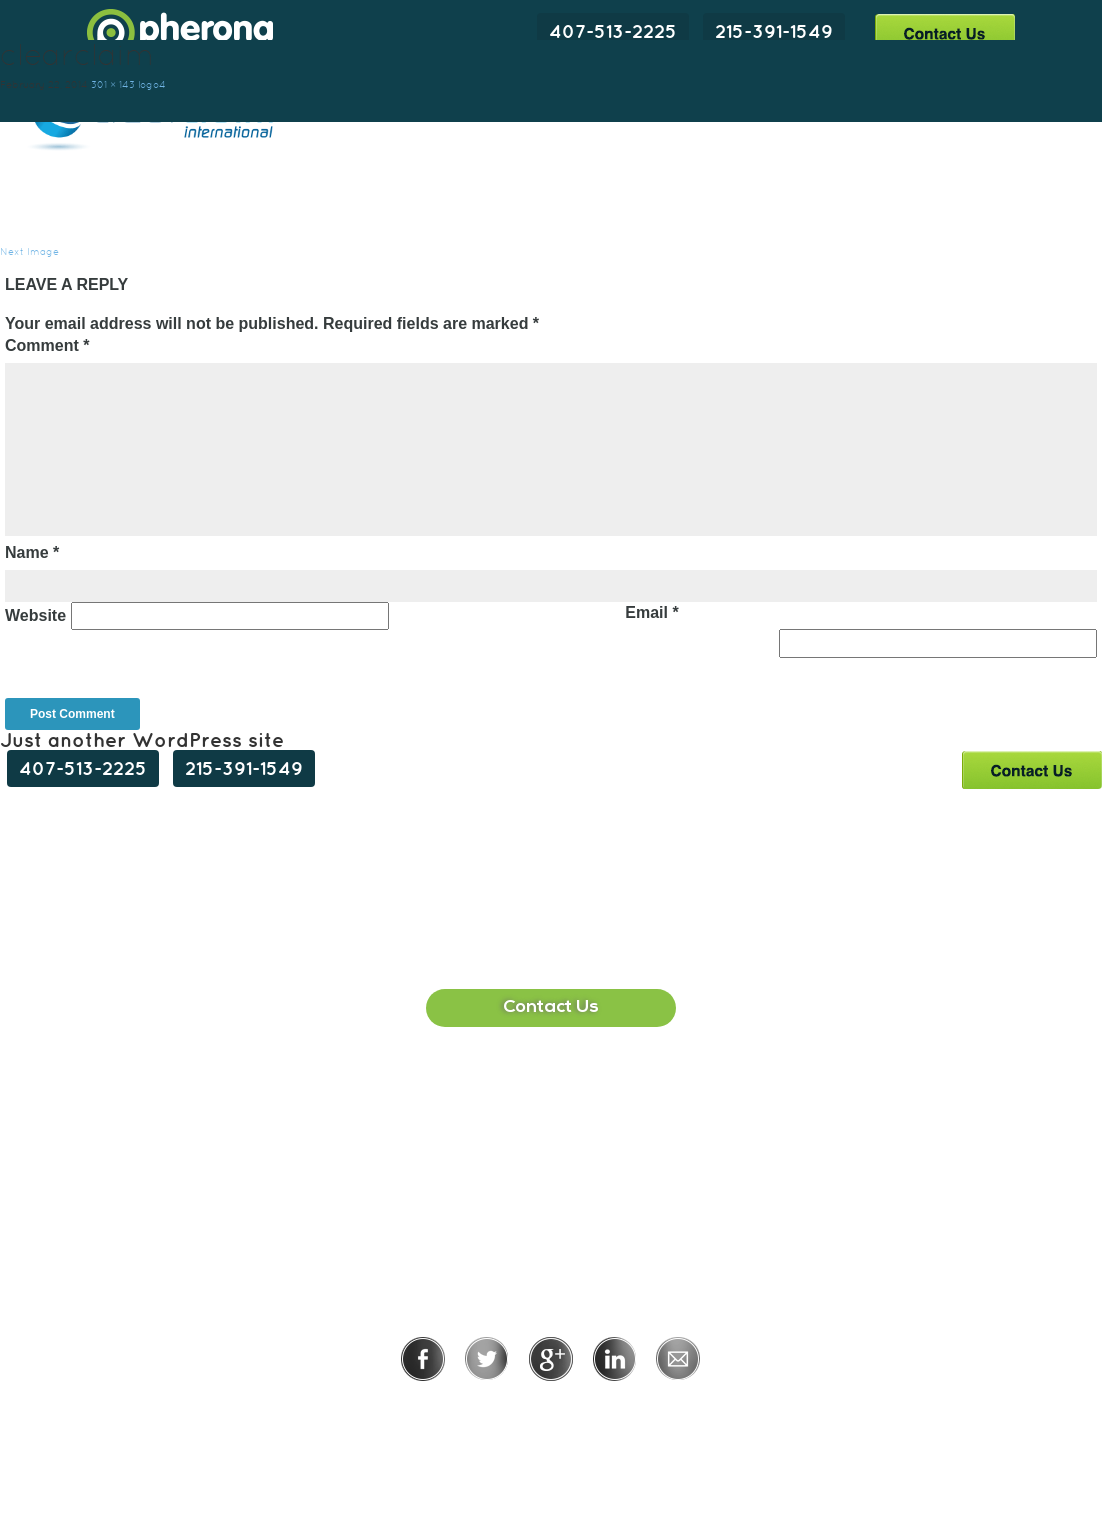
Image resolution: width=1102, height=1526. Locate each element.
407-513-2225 (613, 31)
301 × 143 (113, 84)
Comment (47, 345)
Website (35, 615)
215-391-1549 (774, 31)
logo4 (152, 84)
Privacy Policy (485, 1408)
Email (651, 612)
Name (32, 552)
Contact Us (944, 32)
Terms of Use (619, 1408)
